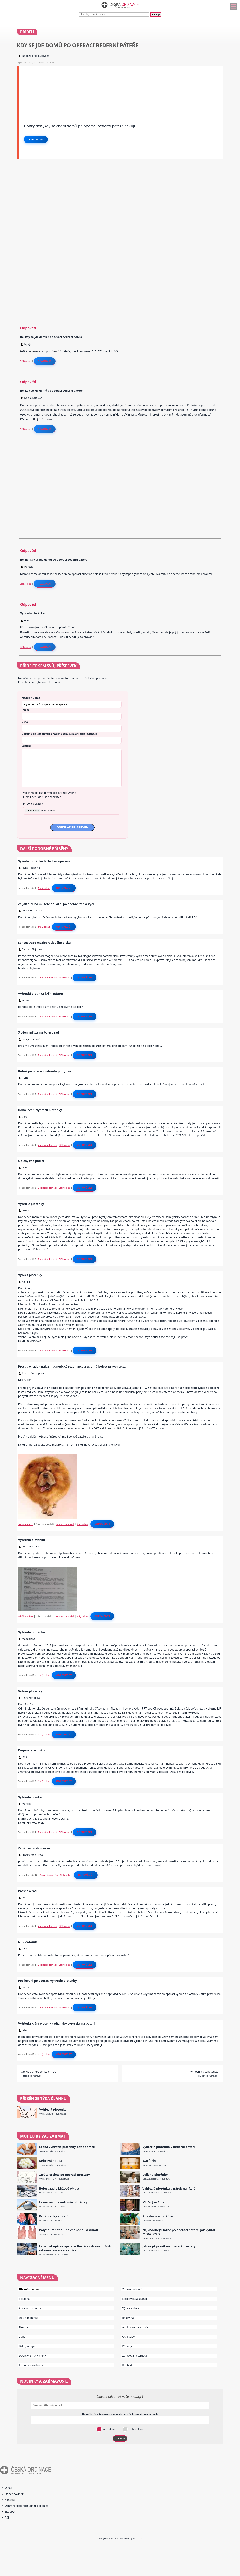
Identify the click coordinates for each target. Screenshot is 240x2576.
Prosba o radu (28, 1891)
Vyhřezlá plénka (30, 1797)
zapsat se (108, 2429)
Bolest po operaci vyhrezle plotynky (44, 1071)
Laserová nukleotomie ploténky (63, 2202)
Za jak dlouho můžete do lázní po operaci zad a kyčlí (56, 904)
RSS (7, 2517)
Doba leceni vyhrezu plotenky (40, 1110)
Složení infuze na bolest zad (38, 1032)
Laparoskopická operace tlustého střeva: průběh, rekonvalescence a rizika (76, 2248)
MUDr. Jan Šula (153, 2202)
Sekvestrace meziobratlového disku (44, 943)
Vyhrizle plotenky (31, 1204)
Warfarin (149, 2161)
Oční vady (128, 2336)
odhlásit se (135, 2429)
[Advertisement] (120, 90)
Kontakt (127, 2365)
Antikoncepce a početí (136, 2327)
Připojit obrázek (33, 803)
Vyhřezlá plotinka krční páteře (40, 994)
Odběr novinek (14, 2494)
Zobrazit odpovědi (47, 977)
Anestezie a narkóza (157, 2216)
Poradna (24, 2299)
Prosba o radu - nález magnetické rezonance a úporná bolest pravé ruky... (72, 1366)
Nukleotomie (28, 1942)
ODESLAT (120, 2438)
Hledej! (156, 14)
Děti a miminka (28, 2318)
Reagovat (44, 361)
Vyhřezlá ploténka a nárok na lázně (168, 2188)
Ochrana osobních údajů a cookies (26, 2506)
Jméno (26, 709)
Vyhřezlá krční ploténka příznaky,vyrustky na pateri (56, 2023)
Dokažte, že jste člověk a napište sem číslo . (59, 733)
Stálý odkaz (25, 361)
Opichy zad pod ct (31, 1161)
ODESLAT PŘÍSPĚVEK (72, 827)
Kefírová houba (50, 2161)
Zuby (22, 2336)
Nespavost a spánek (135, 2299)
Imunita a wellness (31, 2365)
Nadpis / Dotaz (31, 697)
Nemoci (24, 2327)
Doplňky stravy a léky (32, 2355)
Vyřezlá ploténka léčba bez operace (44, 861)
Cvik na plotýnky (155, 2175)
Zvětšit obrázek (25, 1523)
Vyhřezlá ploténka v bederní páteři (168, 2147)
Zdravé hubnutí (132, 2289)
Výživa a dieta (130, 2308)
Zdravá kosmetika (30, 2308)
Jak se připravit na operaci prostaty (168, 2246)
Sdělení (26, 745)
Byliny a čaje (27, 2346)
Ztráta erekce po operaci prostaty (64, 2175)
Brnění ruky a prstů (54, 2216)
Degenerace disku (31, 1750)
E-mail (25, 721)
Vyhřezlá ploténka (31, 1540)
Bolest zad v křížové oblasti (59, 2188)
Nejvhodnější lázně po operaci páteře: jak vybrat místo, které (178, 2232)
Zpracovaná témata (134, 2355)
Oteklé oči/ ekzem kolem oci (39, 2071)
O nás (8, 2488)
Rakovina (128, 2318)
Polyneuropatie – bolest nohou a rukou (68, 2230)
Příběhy (127, 2346)
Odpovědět (35, 139)
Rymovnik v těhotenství (204, 2071)
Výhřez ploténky (30, 1275)
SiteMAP (10, 2511)
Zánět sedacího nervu (34, 1848)
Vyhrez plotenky (30, 1691)
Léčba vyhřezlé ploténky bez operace (67, 2147)
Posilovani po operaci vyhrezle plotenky (47, 1981)
